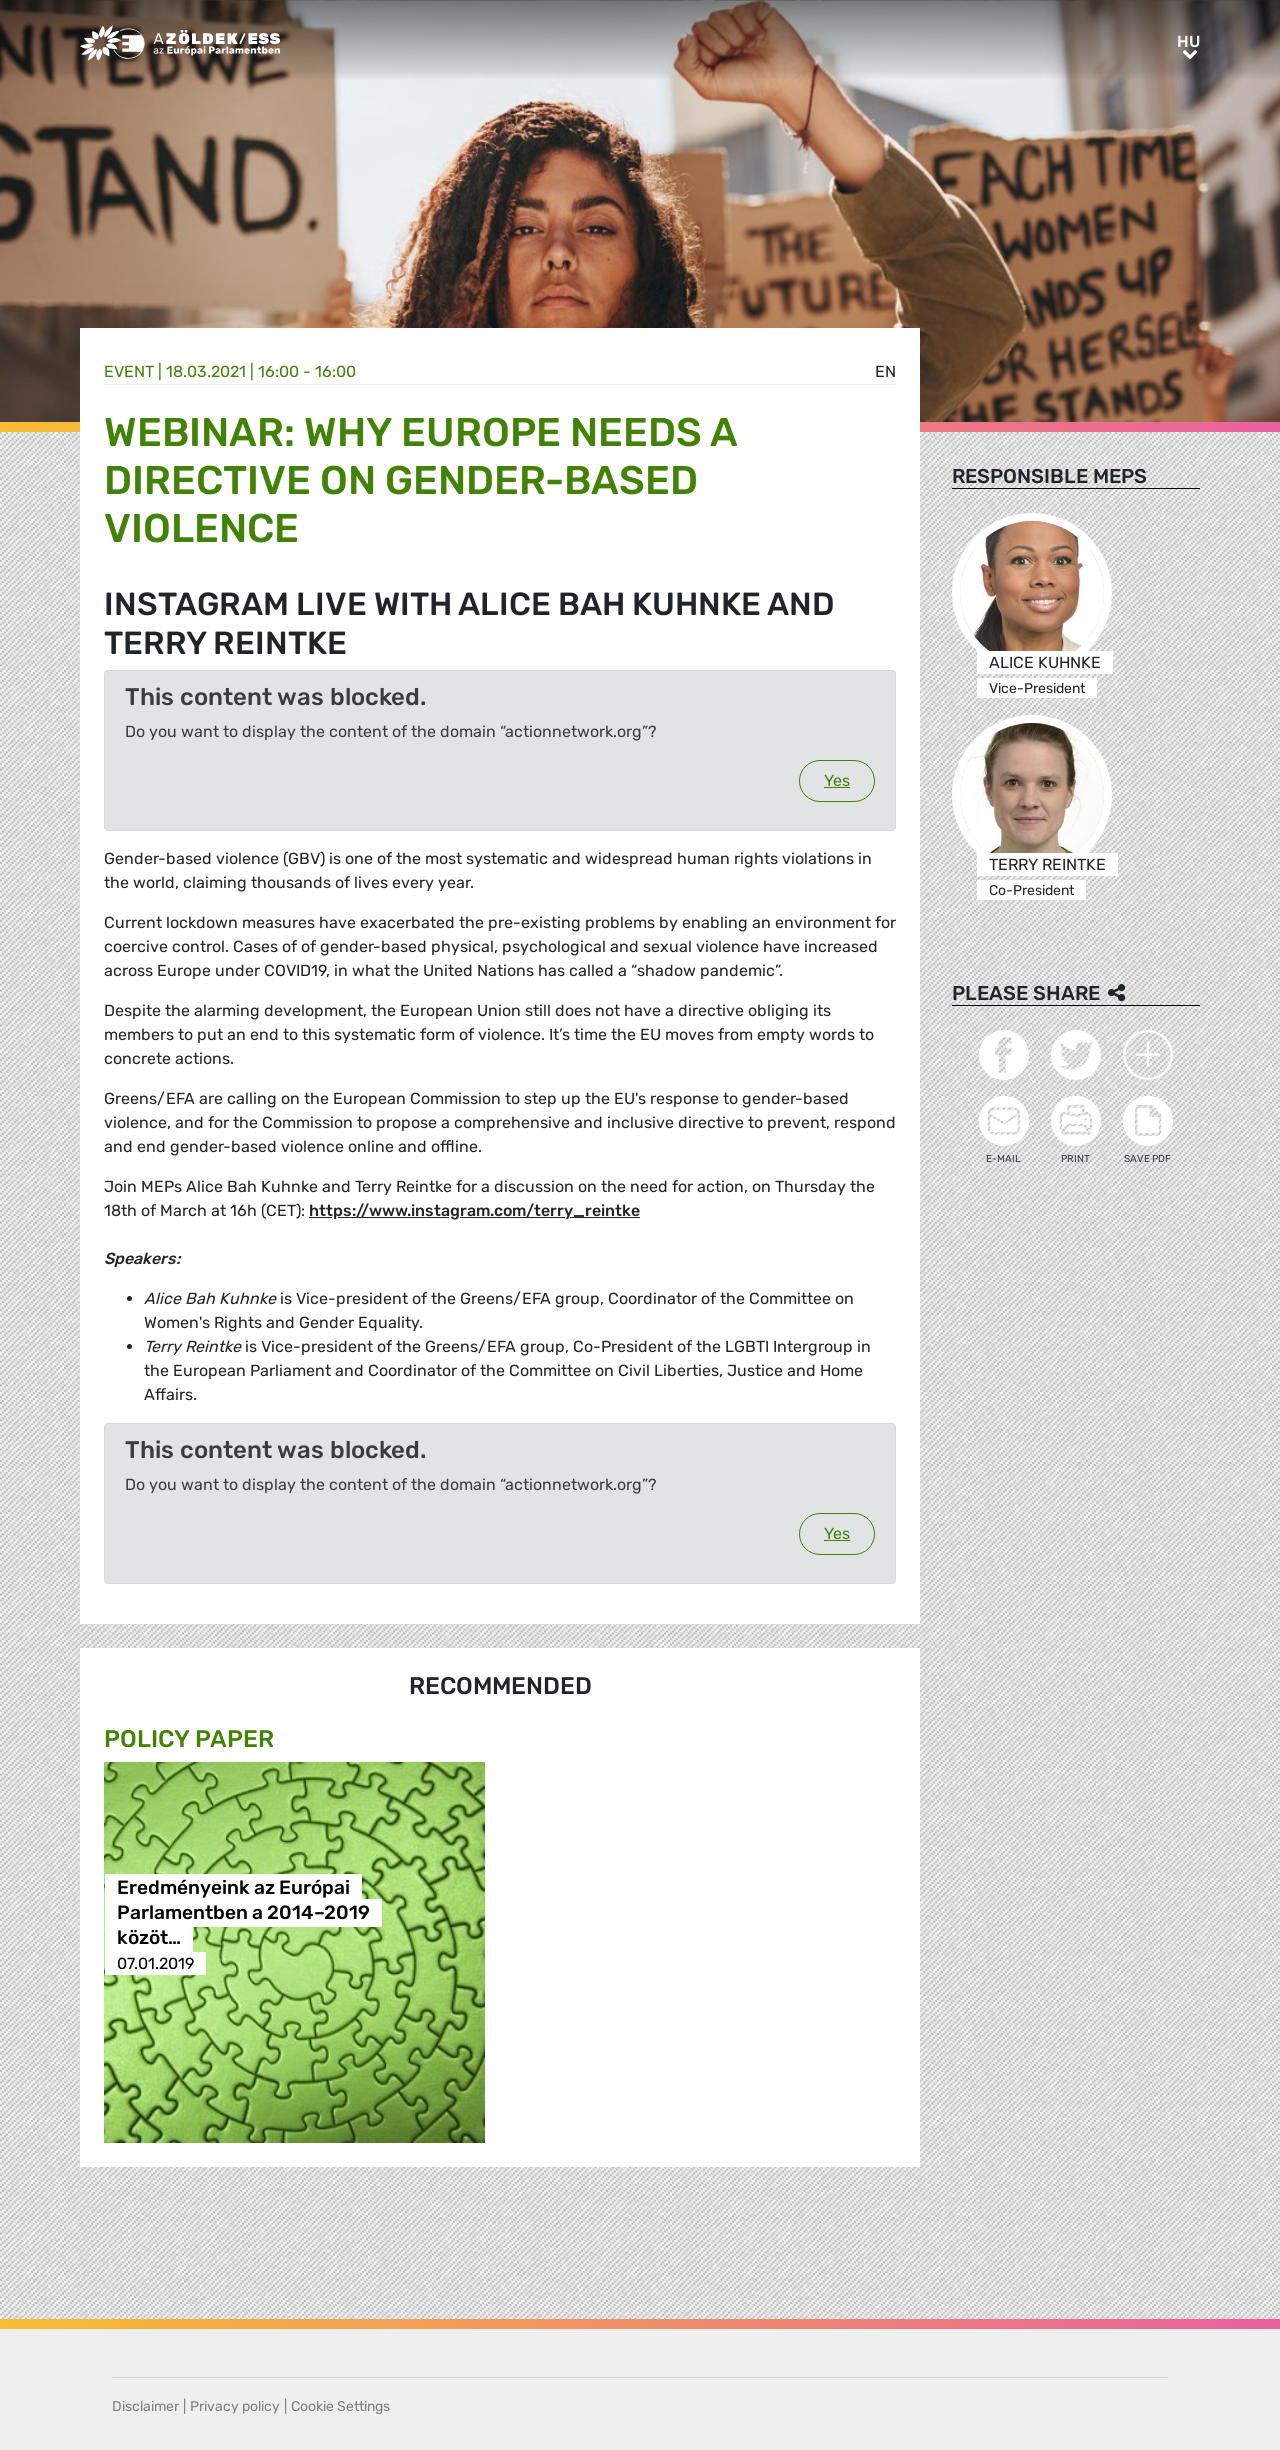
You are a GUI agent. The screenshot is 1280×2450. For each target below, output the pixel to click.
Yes (837, 780)
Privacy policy (235, 2406)
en (885, 371)
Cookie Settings (340, 2406)
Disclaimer (145, 2406)
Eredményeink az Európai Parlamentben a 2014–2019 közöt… (243, 1913)
